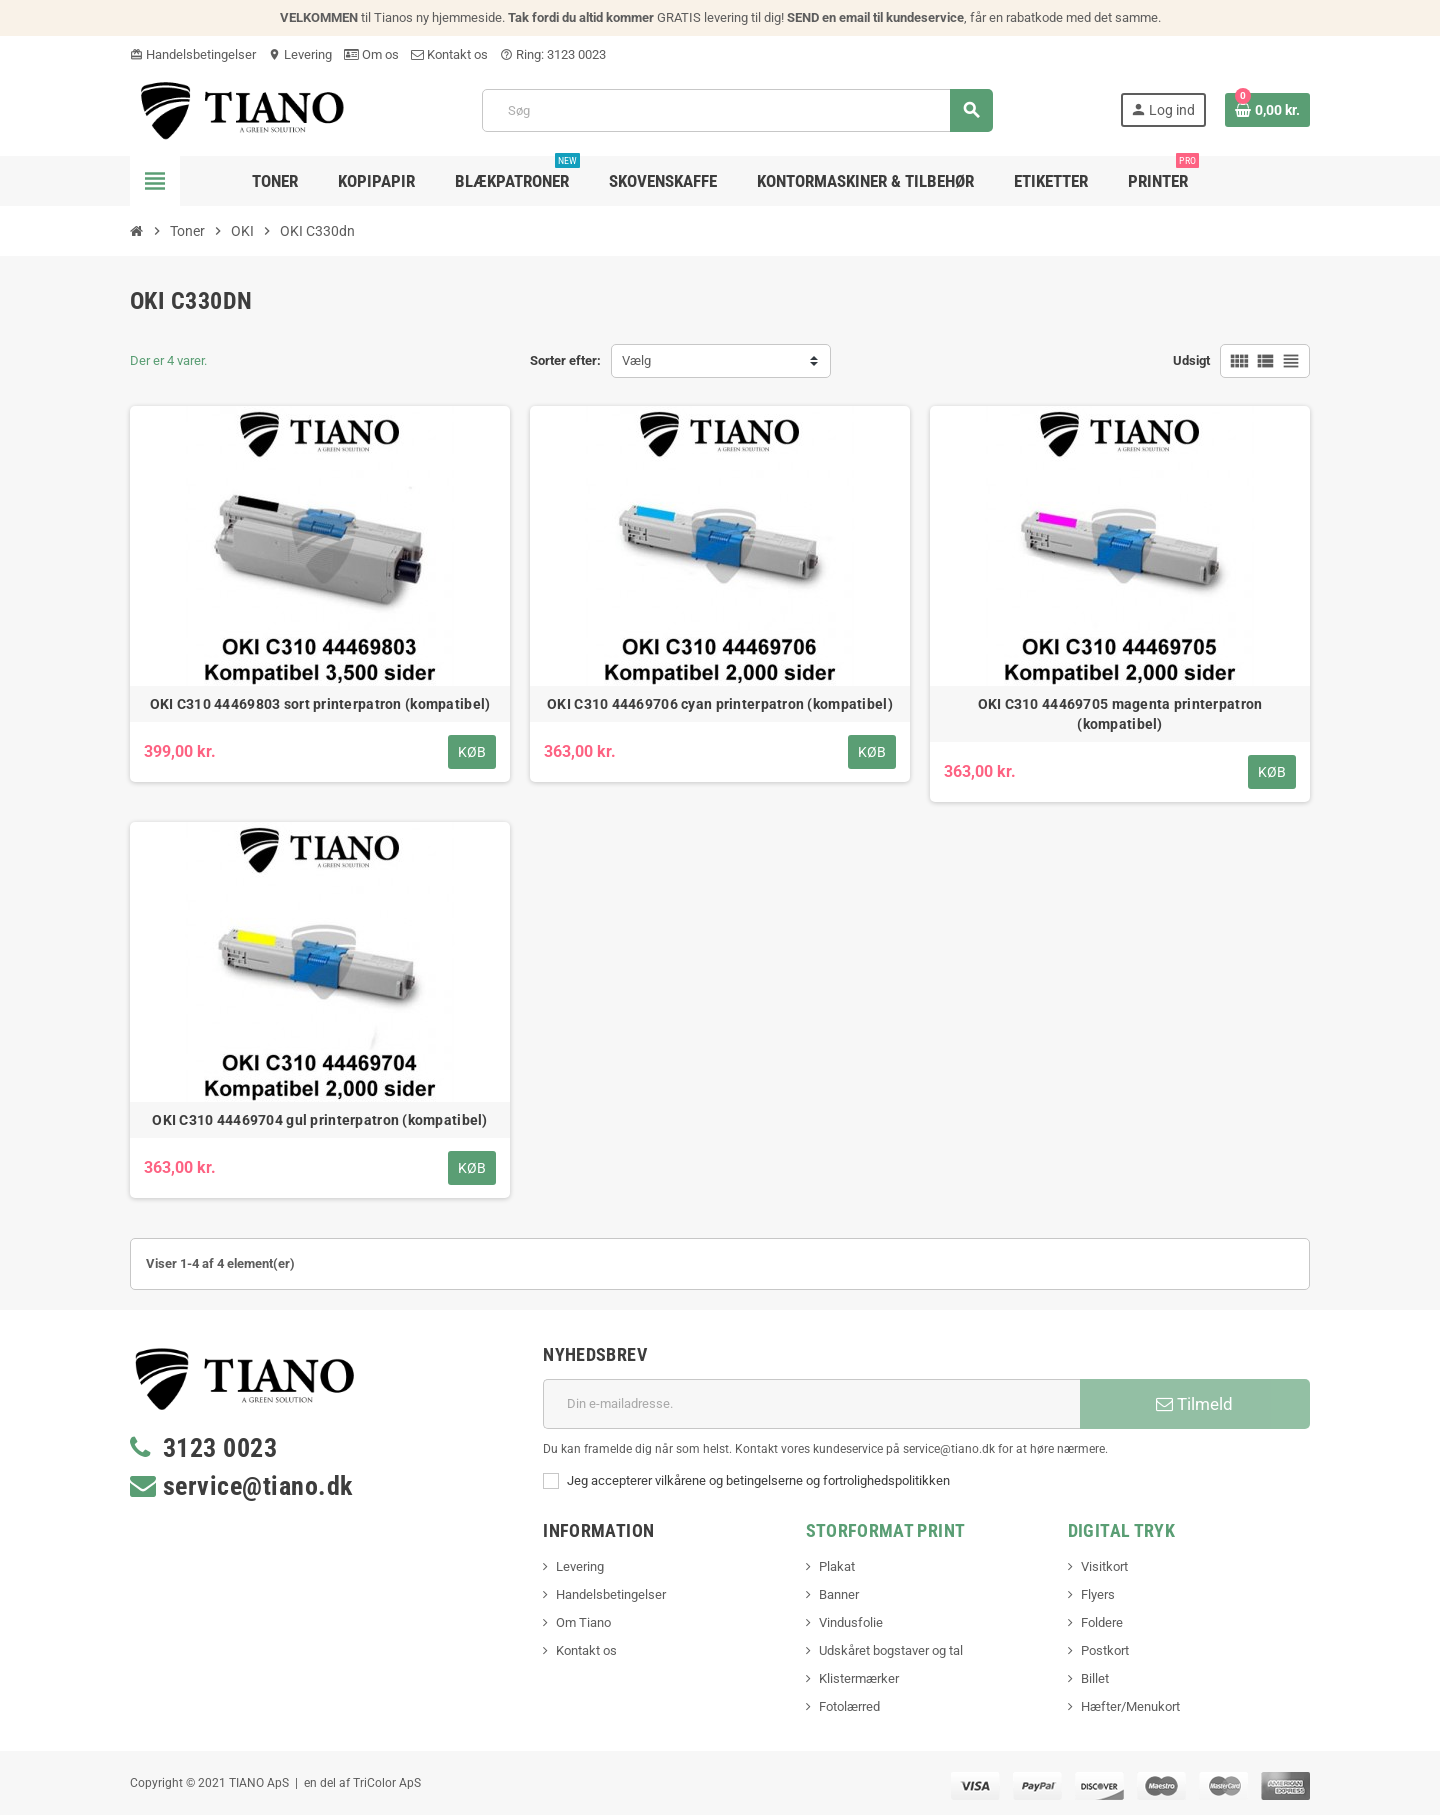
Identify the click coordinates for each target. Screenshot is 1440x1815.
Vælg (636, 360)
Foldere (1102, 1622)
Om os (371, 54)
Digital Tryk (1121, 1530)
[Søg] (737, 110)
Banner (839, 1594)
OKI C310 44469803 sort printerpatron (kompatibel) (320, 704)
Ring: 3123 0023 (553, 54)
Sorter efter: (565, 360)
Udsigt (1191, 360)
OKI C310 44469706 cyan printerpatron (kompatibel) (720, 704)
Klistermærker (859, 1678)
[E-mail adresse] (811, 1404)
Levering (300, 54)
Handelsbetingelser (193, 54)
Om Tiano (583, 1622)
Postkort (1105, 1650)
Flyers (1098, 1594)
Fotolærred (849, 1706)
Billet (1095, 1678)
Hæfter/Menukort (1130, 1706)
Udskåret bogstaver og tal (891, 1650)
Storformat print (886, 1530)
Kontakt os (449, 54)
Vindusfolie (851, 1622)
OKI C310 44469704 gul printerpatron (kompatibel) (319, 1120)
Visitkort (1104, 1566)
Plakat (837, 1566)
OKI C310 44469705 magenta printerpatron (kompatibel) (1120, 714)
